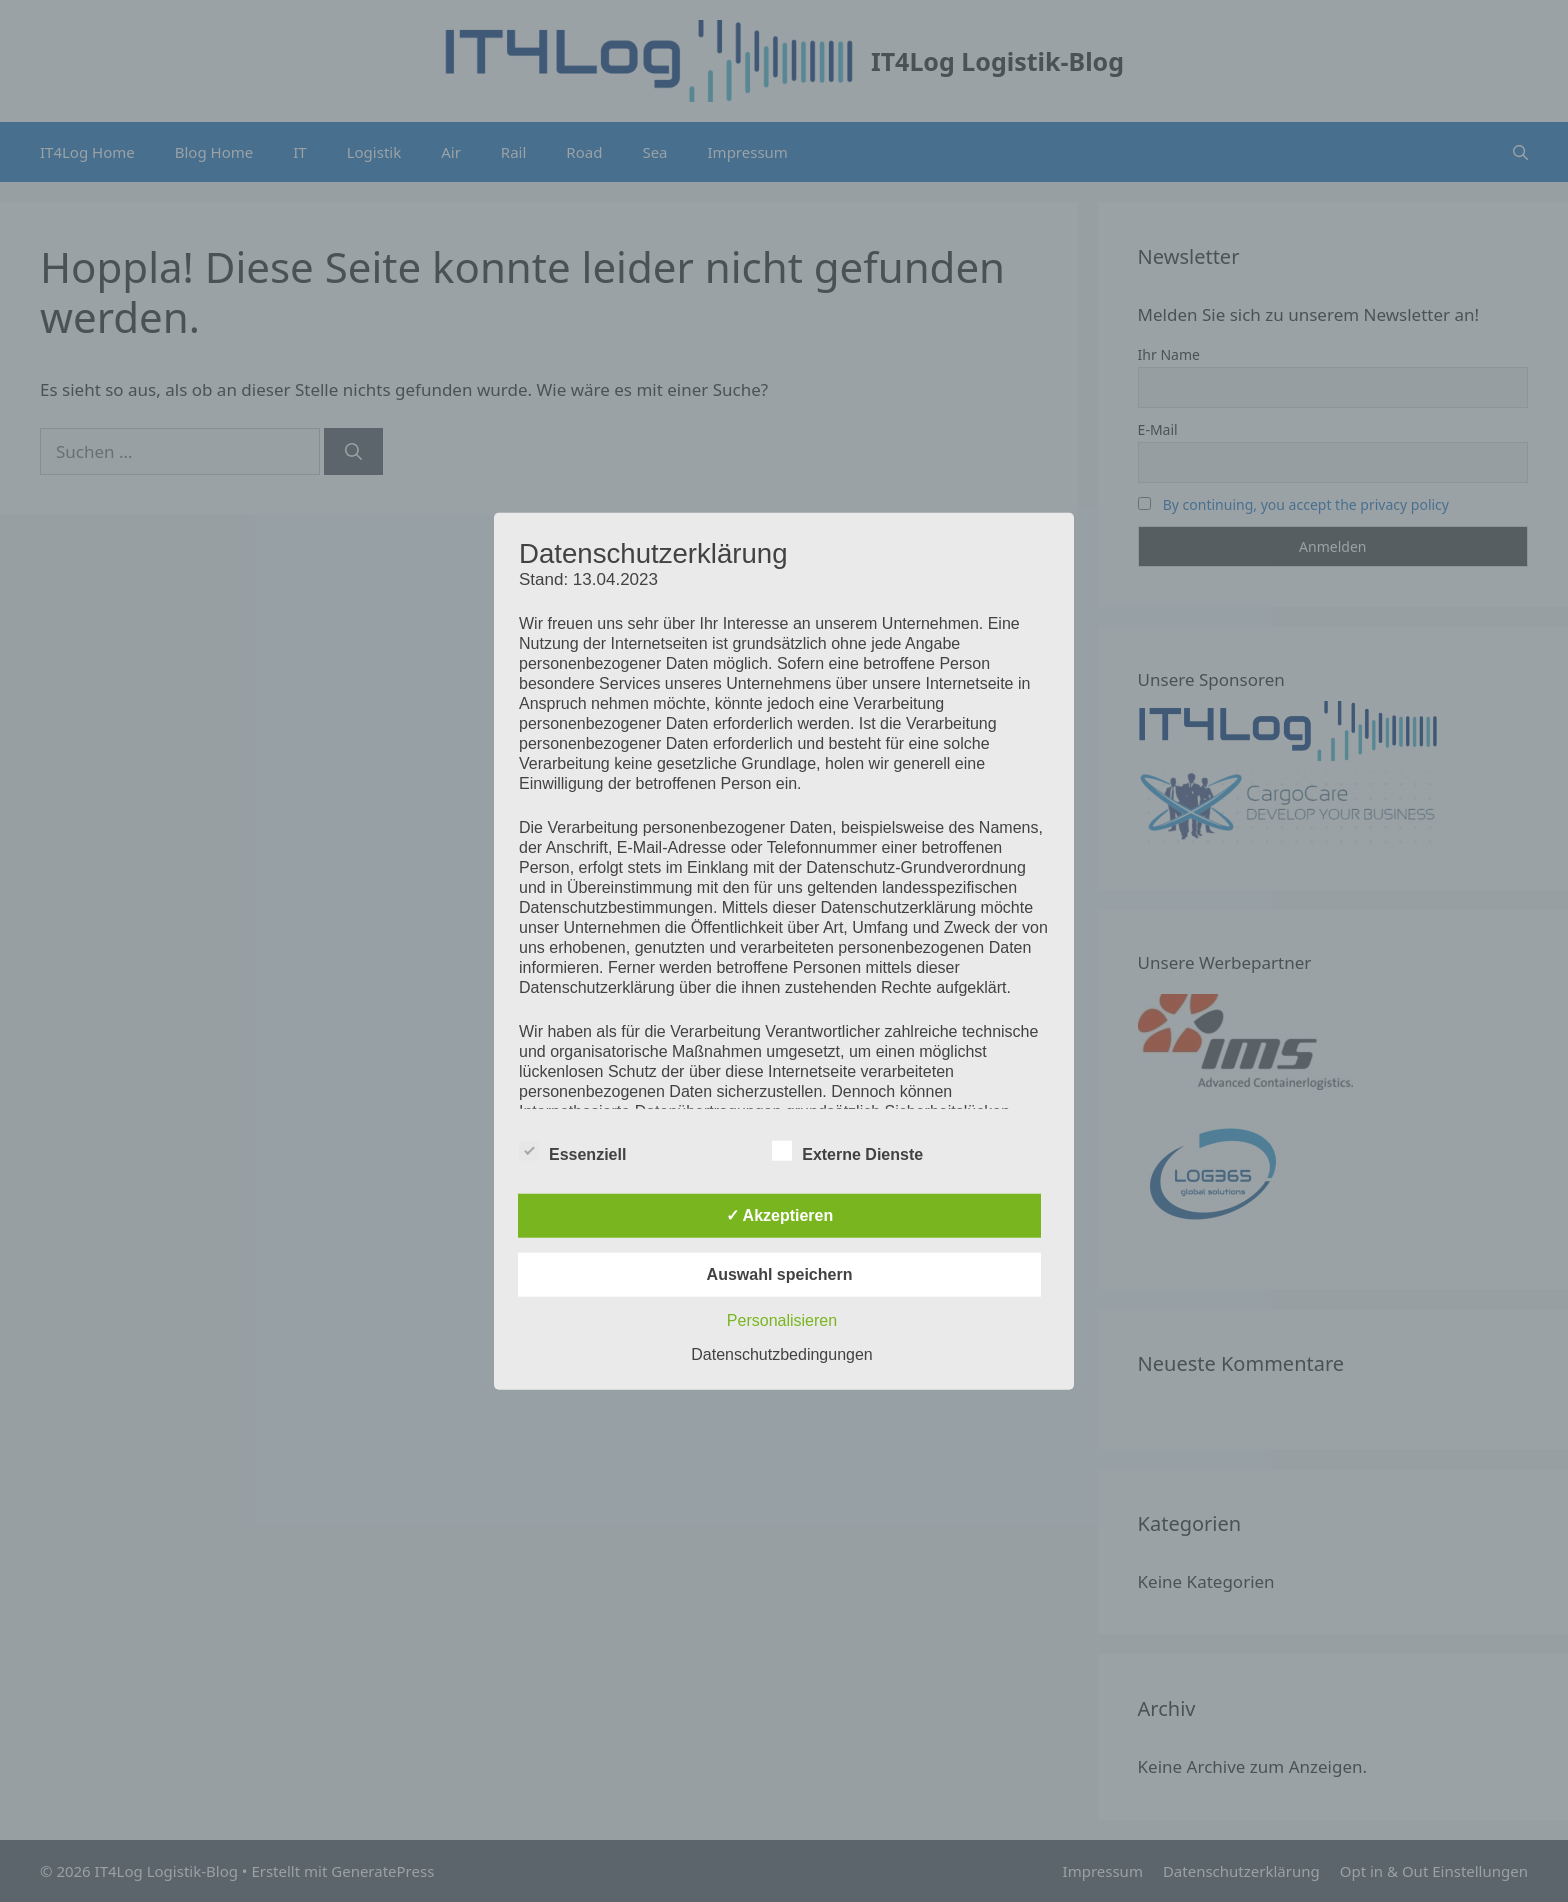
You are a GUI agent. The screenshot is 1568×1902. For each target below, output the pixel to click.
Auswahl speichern (780, 1273)
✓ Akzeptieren (780, 1214)
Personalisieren (782, 1319)
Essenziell (572, 1150)
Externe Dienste (847, 1150)
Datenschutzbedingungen (781, 1353)
